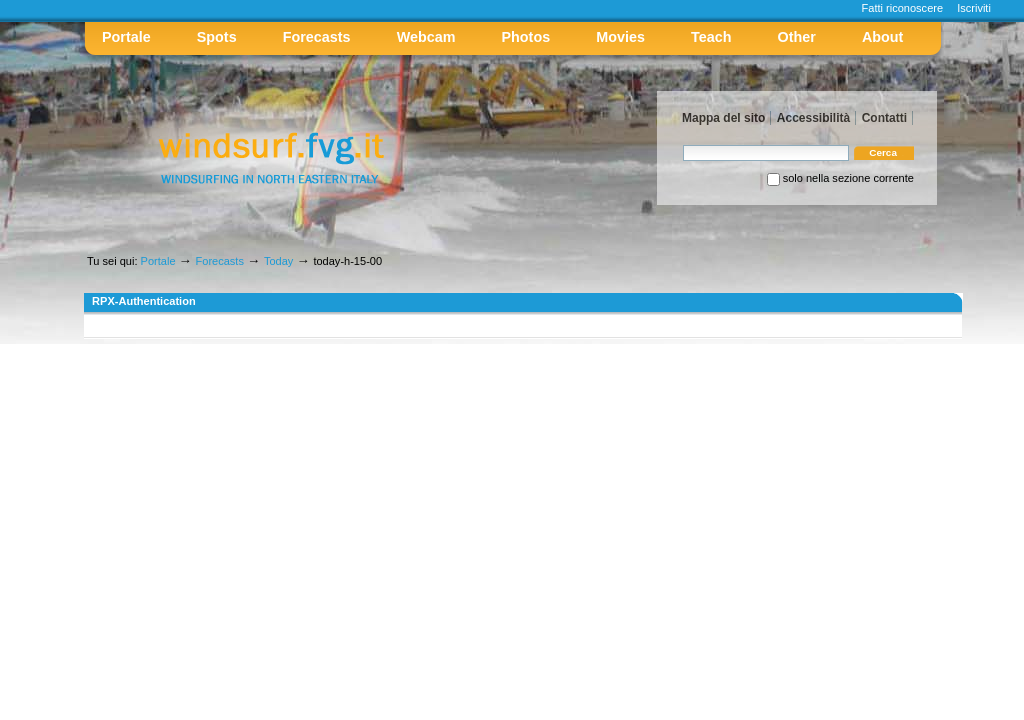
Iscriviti (974, 8)
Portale (126, 37)
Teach (711, 37)
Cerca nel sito (682, 144)
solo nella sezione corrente (848, 178)
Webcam (426, 37)
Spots (217, 37)
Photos (526, 37)
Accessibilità (813, 118)
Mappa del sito (723, 118)
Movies (620, 37)
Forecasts (317, 37)
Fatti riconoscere (903, 8)
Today (278, 261)
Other (797, 37)
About (882, 37)
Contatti (884, 118)
